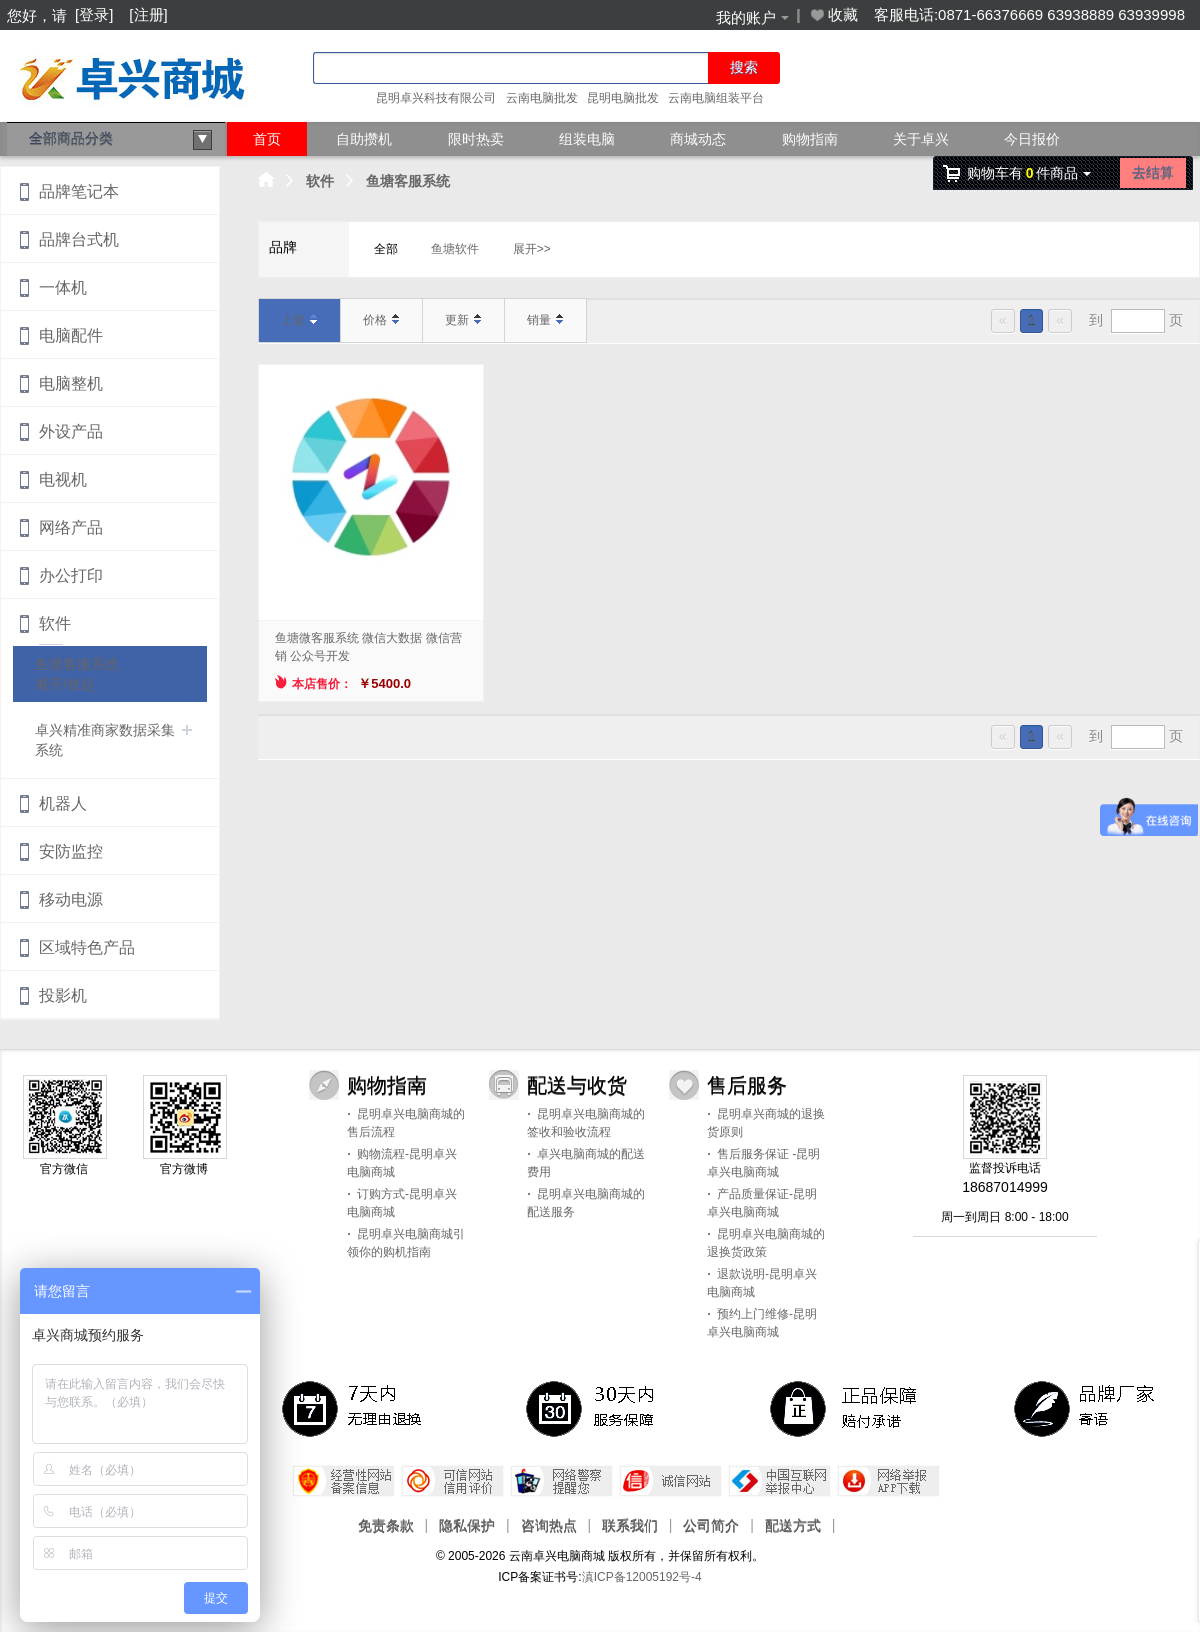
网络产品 (71, 527)
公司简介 (711, 1525)
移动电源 (71, 899)
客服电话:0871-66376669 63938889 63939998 (1029, 14)
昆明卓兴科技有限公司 (436, 98)
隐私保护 (467, 1525)
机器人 (63, 803)
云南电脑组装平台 (716, 98)
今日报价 (1032, 139)
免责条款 (386, 1525)
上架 (299, 320)
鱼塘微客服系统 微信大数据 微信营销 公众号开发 (368, 647)
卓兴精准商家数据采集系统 (105, 740)
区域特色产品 (87, 947)
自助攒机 (364, 139)
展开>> (532, 249)
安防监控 (71, 851)
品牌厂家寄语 (1088, 1408)
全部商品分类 (121, 140)
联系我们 (630, 1525)
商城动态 (698, 139)
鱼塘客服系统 (408, 181)
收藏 (833, 15)
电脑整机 (71, 383)
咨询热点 (549, 1525)
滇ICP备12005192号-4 (642, 1577)
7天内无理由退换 (356, 1408)
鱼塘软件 (455, 249)
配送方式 (793, 1525)
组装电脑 (587, 139)
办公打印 (71, 575)
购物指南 (810, 139)
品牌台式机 (79, 239)
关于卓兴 (921, 139)
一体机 (63, 287)
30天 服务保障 (600, 1408)
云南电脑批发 (542, 98)
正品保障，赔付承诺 (844, 1408)
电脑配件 (71, 335)
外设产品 (71, 431)
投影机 (63, 995)
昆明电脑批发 (623, 98)
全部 (386, 249)
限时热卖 (476, 139)
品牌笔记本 (79, 191)
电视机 (63, 479)
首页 (267, 139)
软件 (320, 181)
